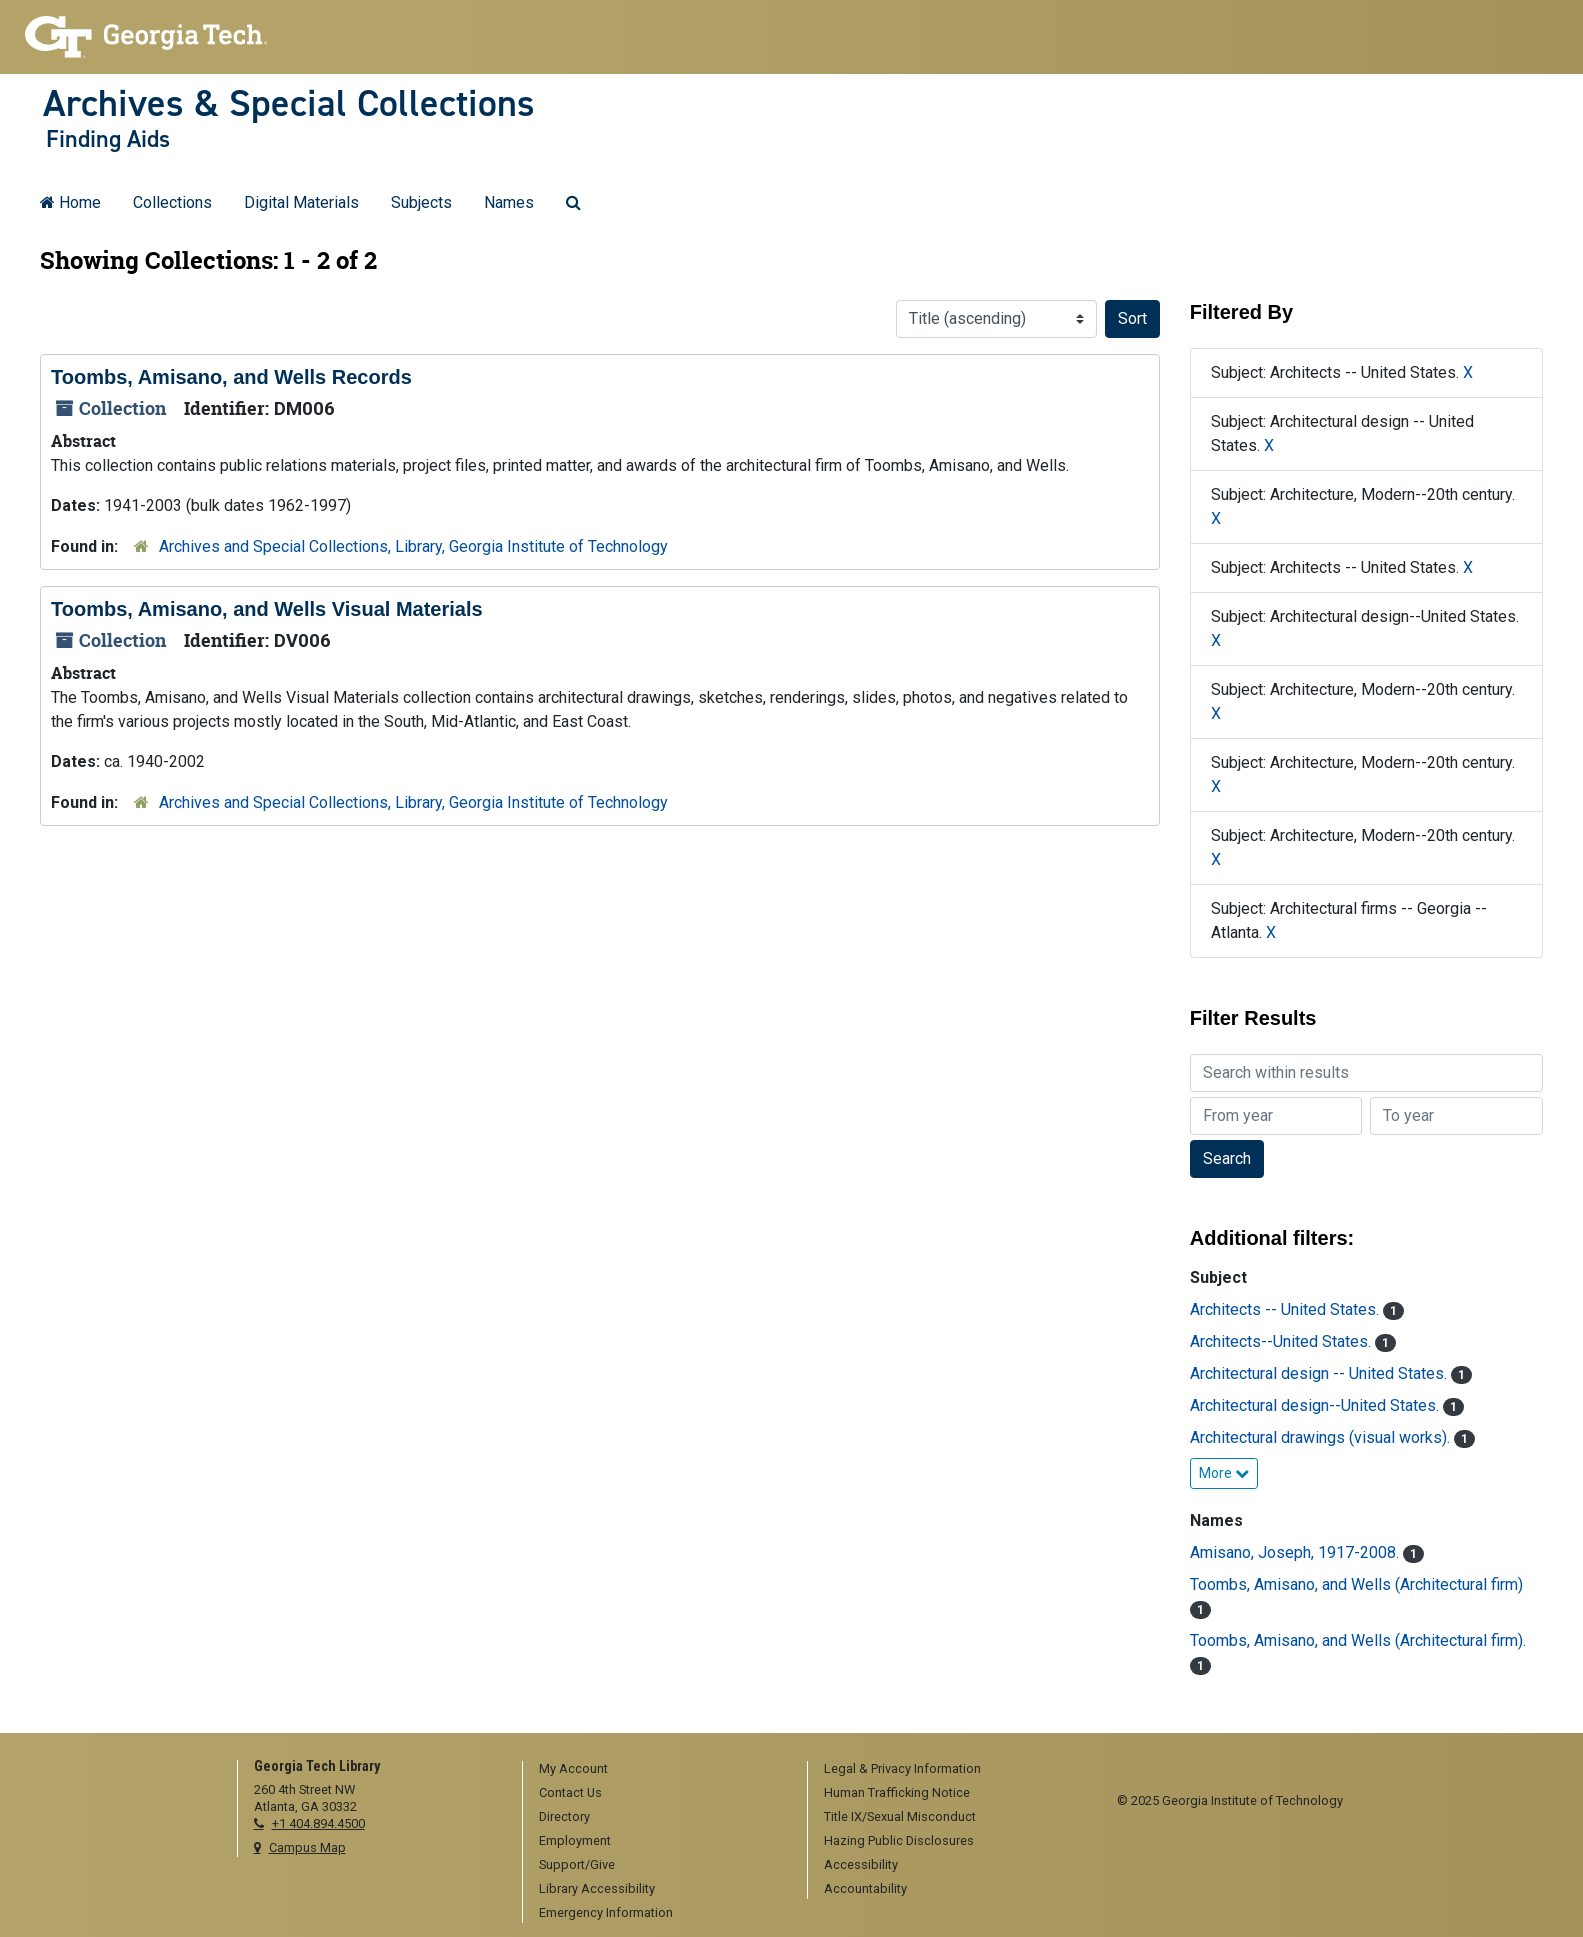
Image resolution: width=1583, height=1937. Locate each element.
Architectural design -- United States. (1320, 1373)
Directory (564, 1816)
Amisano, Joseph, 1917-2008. (1296, 1552)
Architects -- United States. (1286, 1309)
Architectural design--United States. (1316, 1405)
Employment (575, 1840)
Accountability (865, 1888)
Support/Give (577, 1864)
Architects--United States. (1282, 1341)
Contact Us (570, 1792)
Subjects (421, 202)
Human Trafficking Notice (897, 1792)
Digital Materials (301, 202)
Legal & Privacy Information (902, 1768)
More (1224, 1473)
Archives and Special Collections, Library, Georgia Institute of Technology (413, 546)
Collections (172, 202)
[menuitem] (658, 1770)
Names (509, 202)
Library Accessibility (597, 1888)
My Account (573, 1768)
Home (70, 202)
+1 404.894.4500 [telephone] (318, 1823)
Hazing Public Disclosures (899, 1840)
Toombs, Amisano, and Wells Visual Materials (267, 609)
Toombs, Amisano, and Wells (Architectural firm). (1358, 1640)
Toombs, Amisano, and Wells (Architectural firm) (1356, 1584)
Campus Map (307, 1847)
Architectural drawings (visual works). (1322, 1437)
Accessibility (861, 1864)
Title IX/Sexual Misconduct (900, 1816)
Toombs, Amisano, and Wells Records (231, 377)
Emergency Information (606, 1912)
